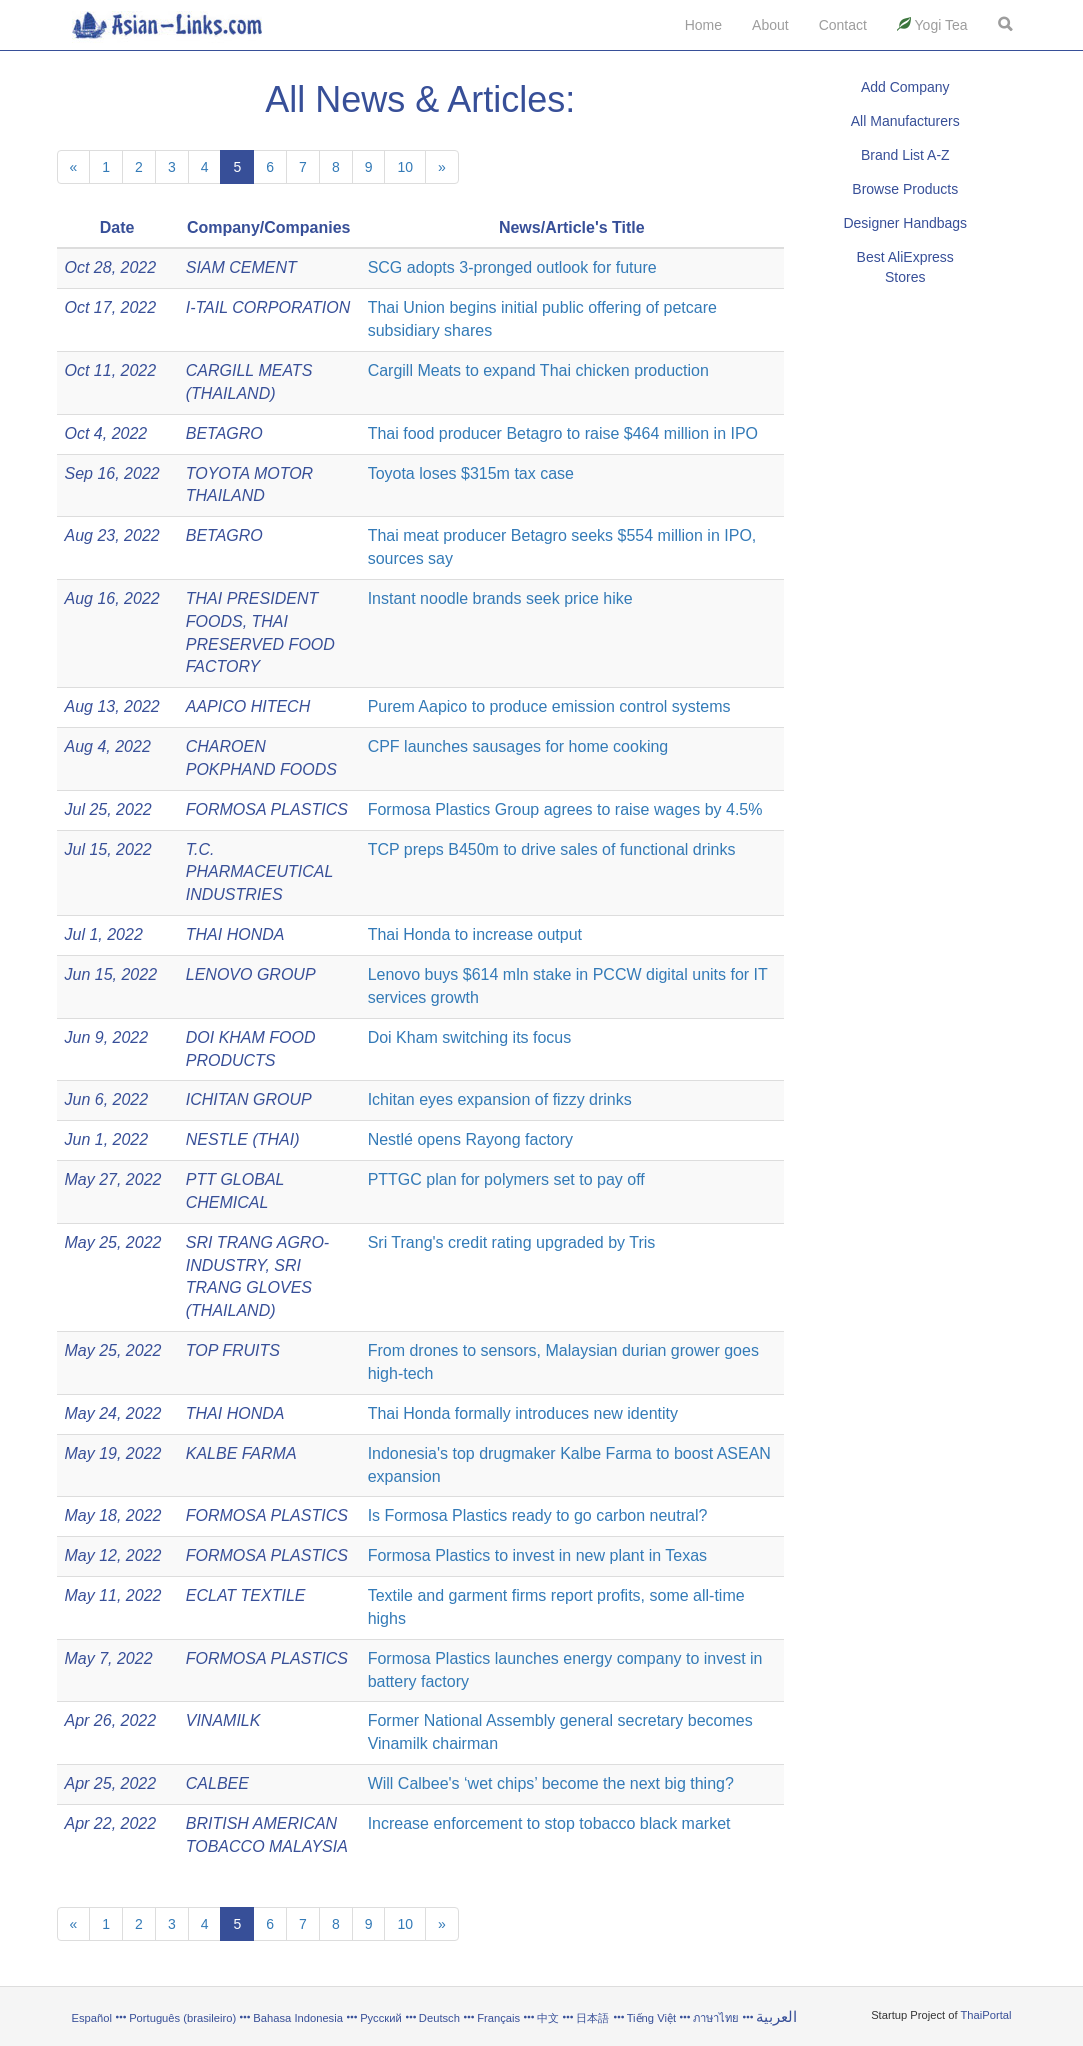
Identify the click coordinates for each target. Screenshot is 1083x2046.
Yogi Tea (932, 25)
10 (405, 167)
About (770, 25)
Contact (843, 25)
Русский (381, 2018)
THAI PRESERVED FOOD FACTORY (260, 644)
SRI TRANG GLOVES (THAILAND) (249, 1288)
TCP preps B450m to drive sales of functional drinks (552, 849)
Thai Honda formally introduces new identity (523, 1413)
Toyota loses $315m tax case (471, 473)
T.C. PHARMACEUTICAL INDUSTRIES (259, 872)
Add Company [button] (905, 87)
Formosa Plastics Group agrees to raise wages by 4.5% (565, 809)
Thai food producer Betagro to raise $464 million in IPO (563, 433)
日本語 (592, 2018)
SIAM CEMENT (241, 267)
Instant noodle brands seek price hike (500, 598)
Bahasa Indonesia (298, 2018)
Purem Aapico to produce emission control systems (549, 706)
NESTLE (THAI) (243, 1139)
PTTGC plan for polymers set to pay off (506, 1179)
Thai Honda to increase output (475, 934)
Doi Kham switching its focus (470, 1037)
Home (703, 25)
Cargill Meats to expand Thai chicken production (538, 370)
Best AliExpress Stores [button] (905, 267)
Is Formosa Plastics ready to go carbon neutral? (538, 1515)
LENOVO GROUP (251, 974)
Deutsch (439, 2018)
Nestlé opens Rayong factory (470, 1139)
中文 (548, 2018)
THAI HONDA (235, 934)
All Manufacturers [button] (905, 121)
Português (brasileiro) (182, 2018)
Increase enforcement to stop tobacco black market (549, 1823)
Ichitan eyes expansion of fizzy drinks (500, 1099)
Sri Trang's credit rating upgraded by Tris (512, 1242)
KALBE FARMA (241, 1453)
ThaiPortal (986, 2015)
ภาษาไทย (717, 2018)
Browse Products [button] (905, 189)
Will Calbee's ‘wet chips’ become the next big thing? (551, 1783)
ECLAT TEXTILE (246, 1595)
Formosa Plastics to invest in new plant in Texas (537, 1555)
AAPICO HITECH (248, 706)
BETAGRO (224, 433)
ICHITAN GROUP (249, 1099)
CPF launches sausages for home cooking (518, 746)
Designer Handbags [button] (905, 223)
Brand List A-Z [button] (905, 155)
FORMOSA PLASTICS (267, 809)
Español (92, 2018)
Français (498, 2018)
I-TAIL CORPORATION (268, 307)
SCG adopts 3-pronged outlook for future (512, 267)
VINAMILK (223, 1720)
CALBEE (217, 1783)
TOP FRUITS (233, 1350)
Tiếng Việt (651, 2018)
